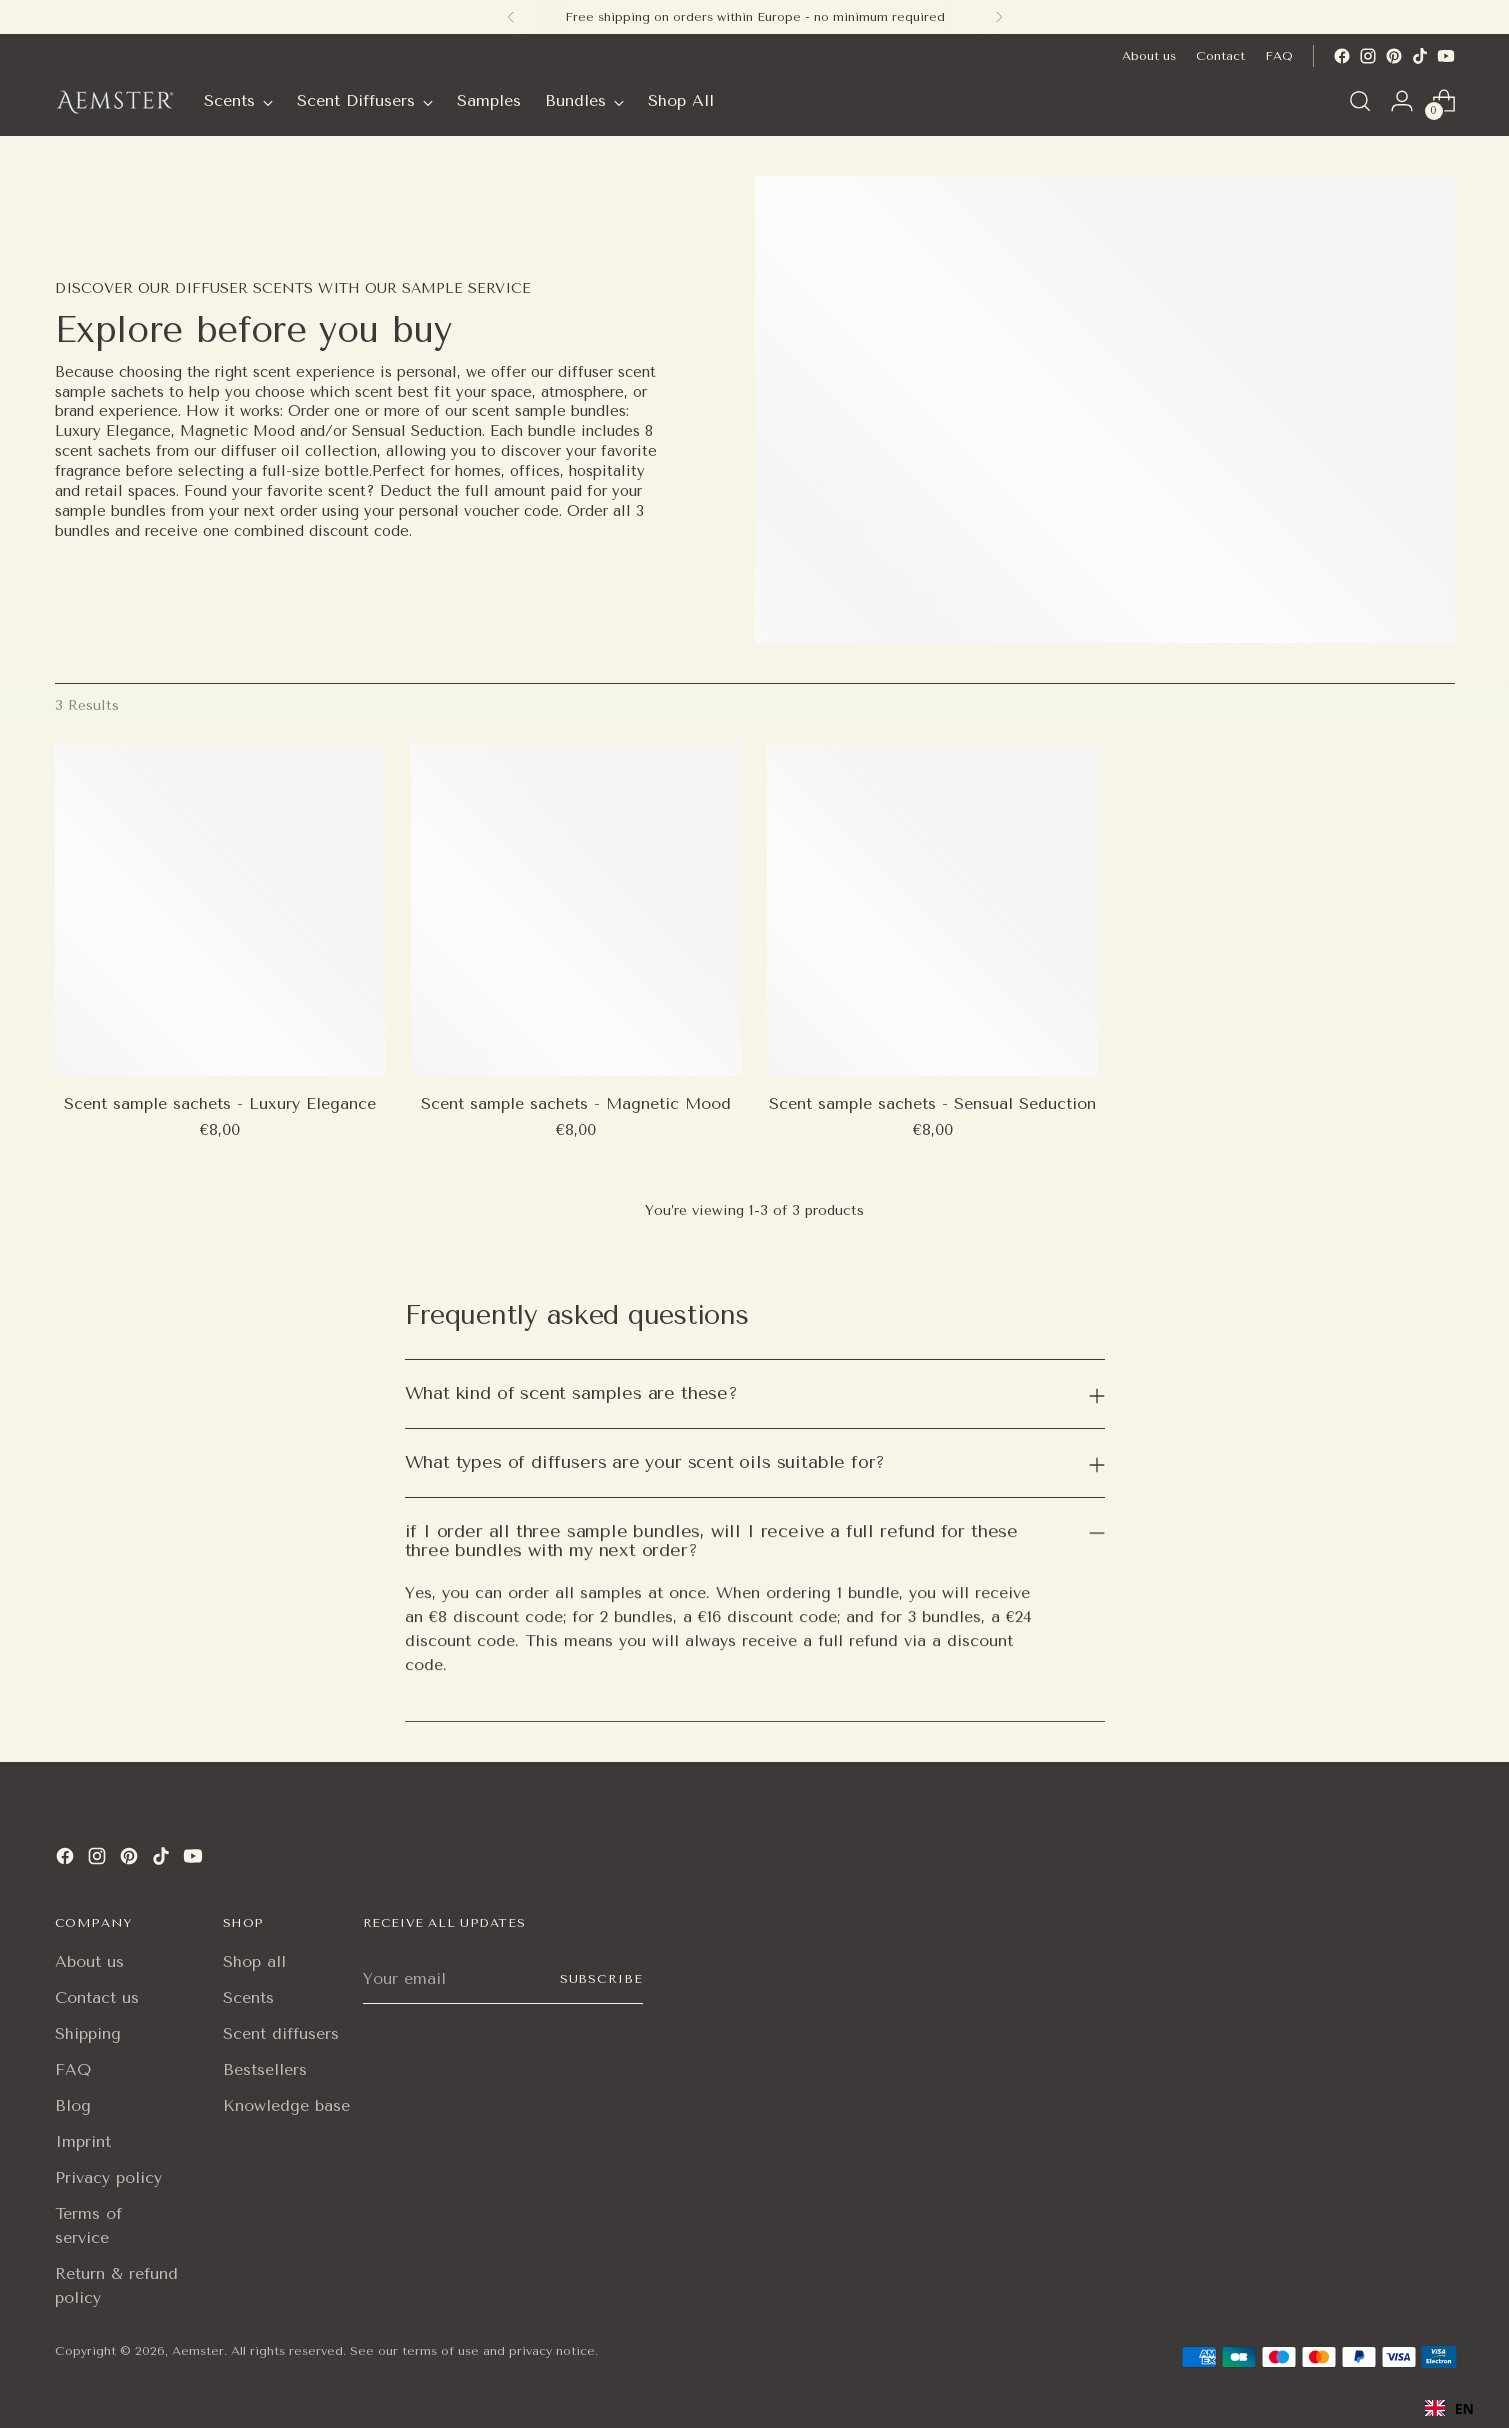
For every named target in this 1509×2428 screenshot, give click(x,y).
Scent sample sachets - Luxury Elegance (220, 1103)
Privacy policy (108, 2177)
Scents (248, 1997)
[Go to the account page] (1402, 101)
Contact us (97, 1997)
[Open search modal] (1360, 101)
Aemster (198, 2351)
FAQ (73, 2069)
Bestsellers (265, 2069)
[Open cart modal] (1444, 101)
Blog (73, 2105)
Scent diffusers (281, 2033)
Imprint (83, 2141)
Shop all (254, 1961)
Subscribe (600, 1979)
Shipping (88, 2033)
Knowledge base (286, 2105)
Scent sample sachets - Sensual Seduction (932, 1103)
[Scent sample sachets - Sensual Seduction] (932, 909)
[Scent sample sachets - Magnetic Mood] (576, 909)
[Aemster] (115, 101)
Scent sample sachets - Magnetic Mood (576, 1103)
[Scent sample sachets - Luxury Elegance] (220, 909)
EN (1449, 2408)
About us (89, 1961)
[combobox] (1449, 2408)
